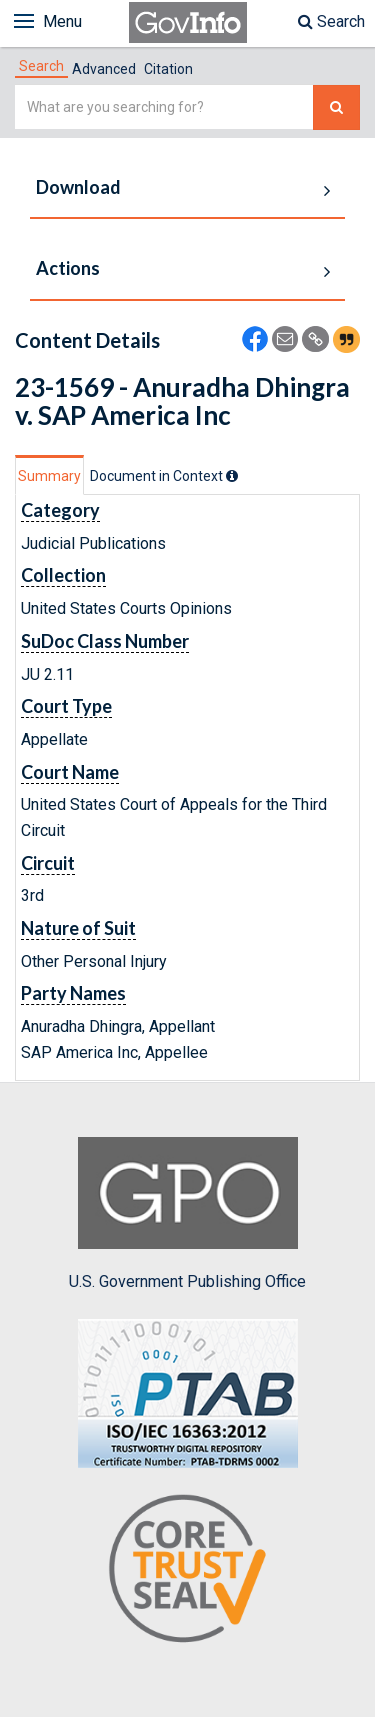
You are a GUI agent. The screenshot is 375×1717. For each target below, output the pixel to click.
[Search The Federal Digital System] (336, 107)
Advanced (104, 69)
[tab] (41, 66)
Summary (49, 476)
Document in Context (164, 476)
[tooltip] (232, 476)
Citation (168, 69)
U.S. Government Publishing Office (187, 1214)
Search (331, 21)
